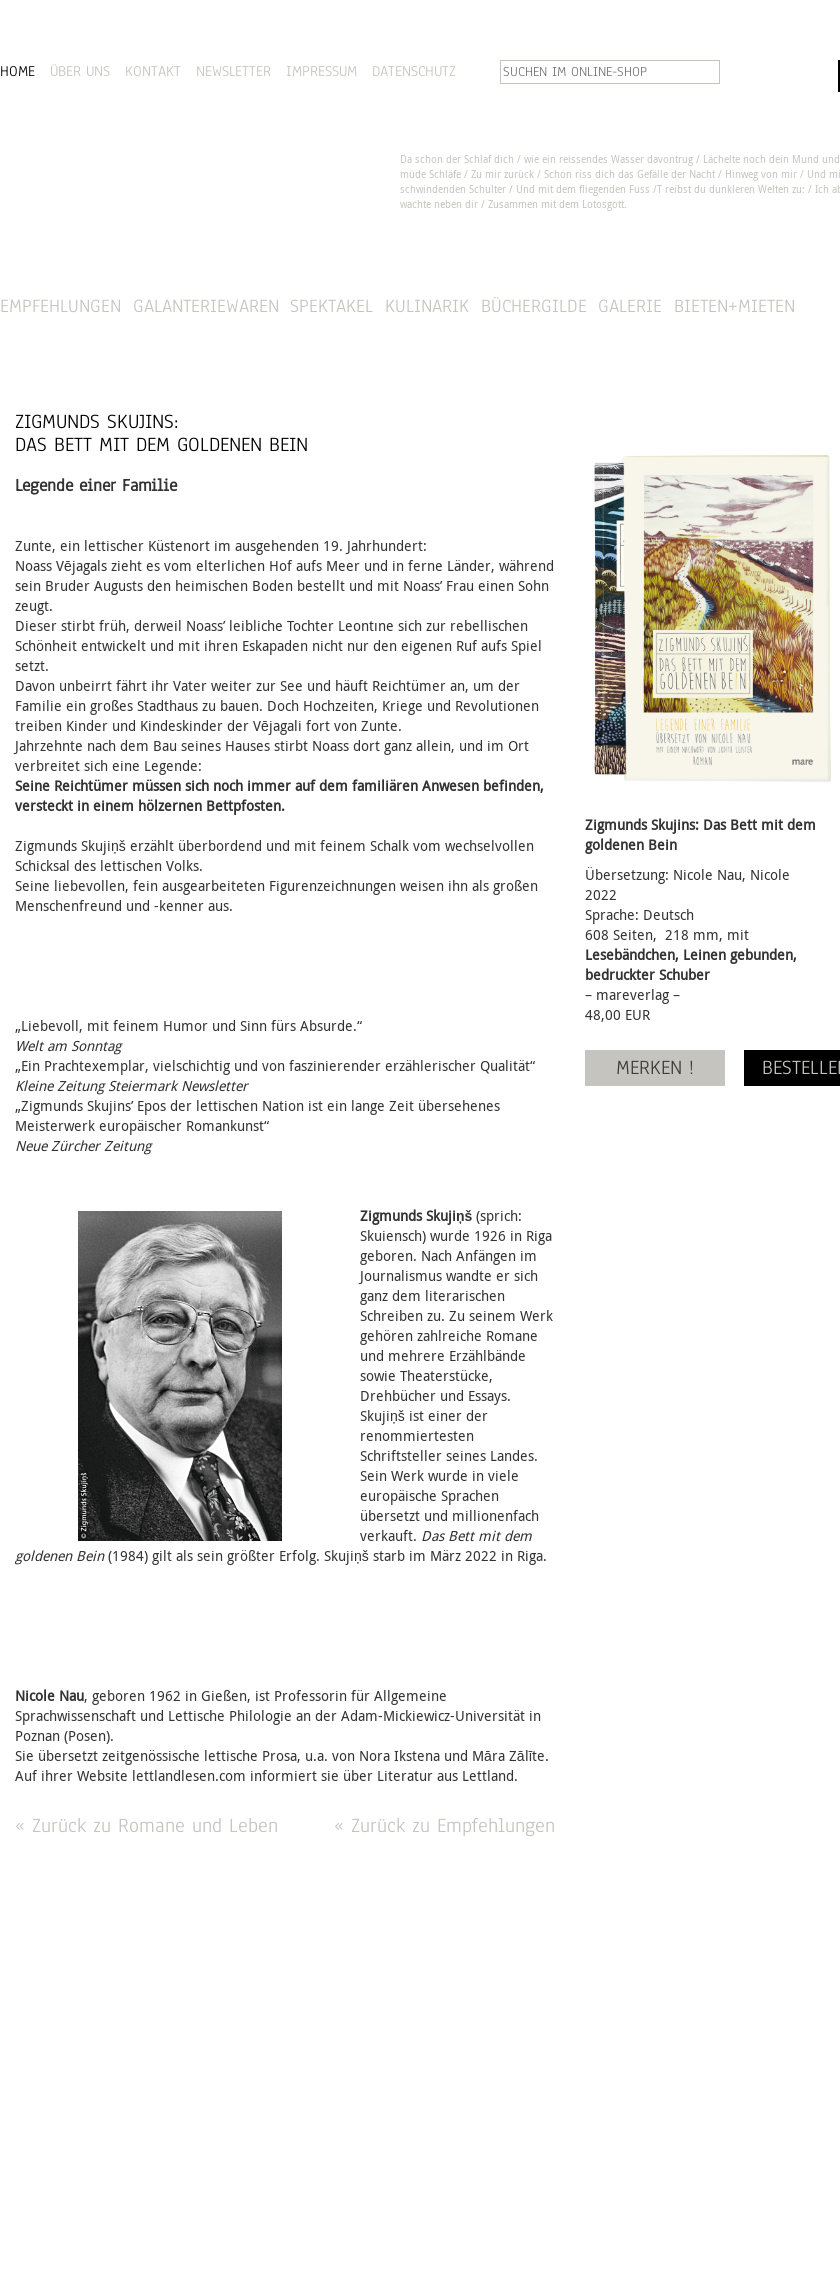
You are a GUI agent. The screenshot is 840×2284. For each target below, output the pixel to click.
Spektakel (331, 305)
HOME (17, 71)
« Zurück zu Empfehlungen (444, 1825)
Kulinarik (427, 305)
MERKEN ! (655, 1067)
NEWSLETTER (233, 71)
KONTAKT (153, 71)
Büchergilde (534, 305)
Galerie (630, 305)
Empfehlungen (60, 305)
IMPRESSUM (321, 71)
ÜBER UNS (80, 71)
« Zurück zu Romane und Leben (146, 1825)
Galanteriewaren (206, 305)
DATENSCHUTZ (414, 71)
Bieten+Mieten (734, 305)
